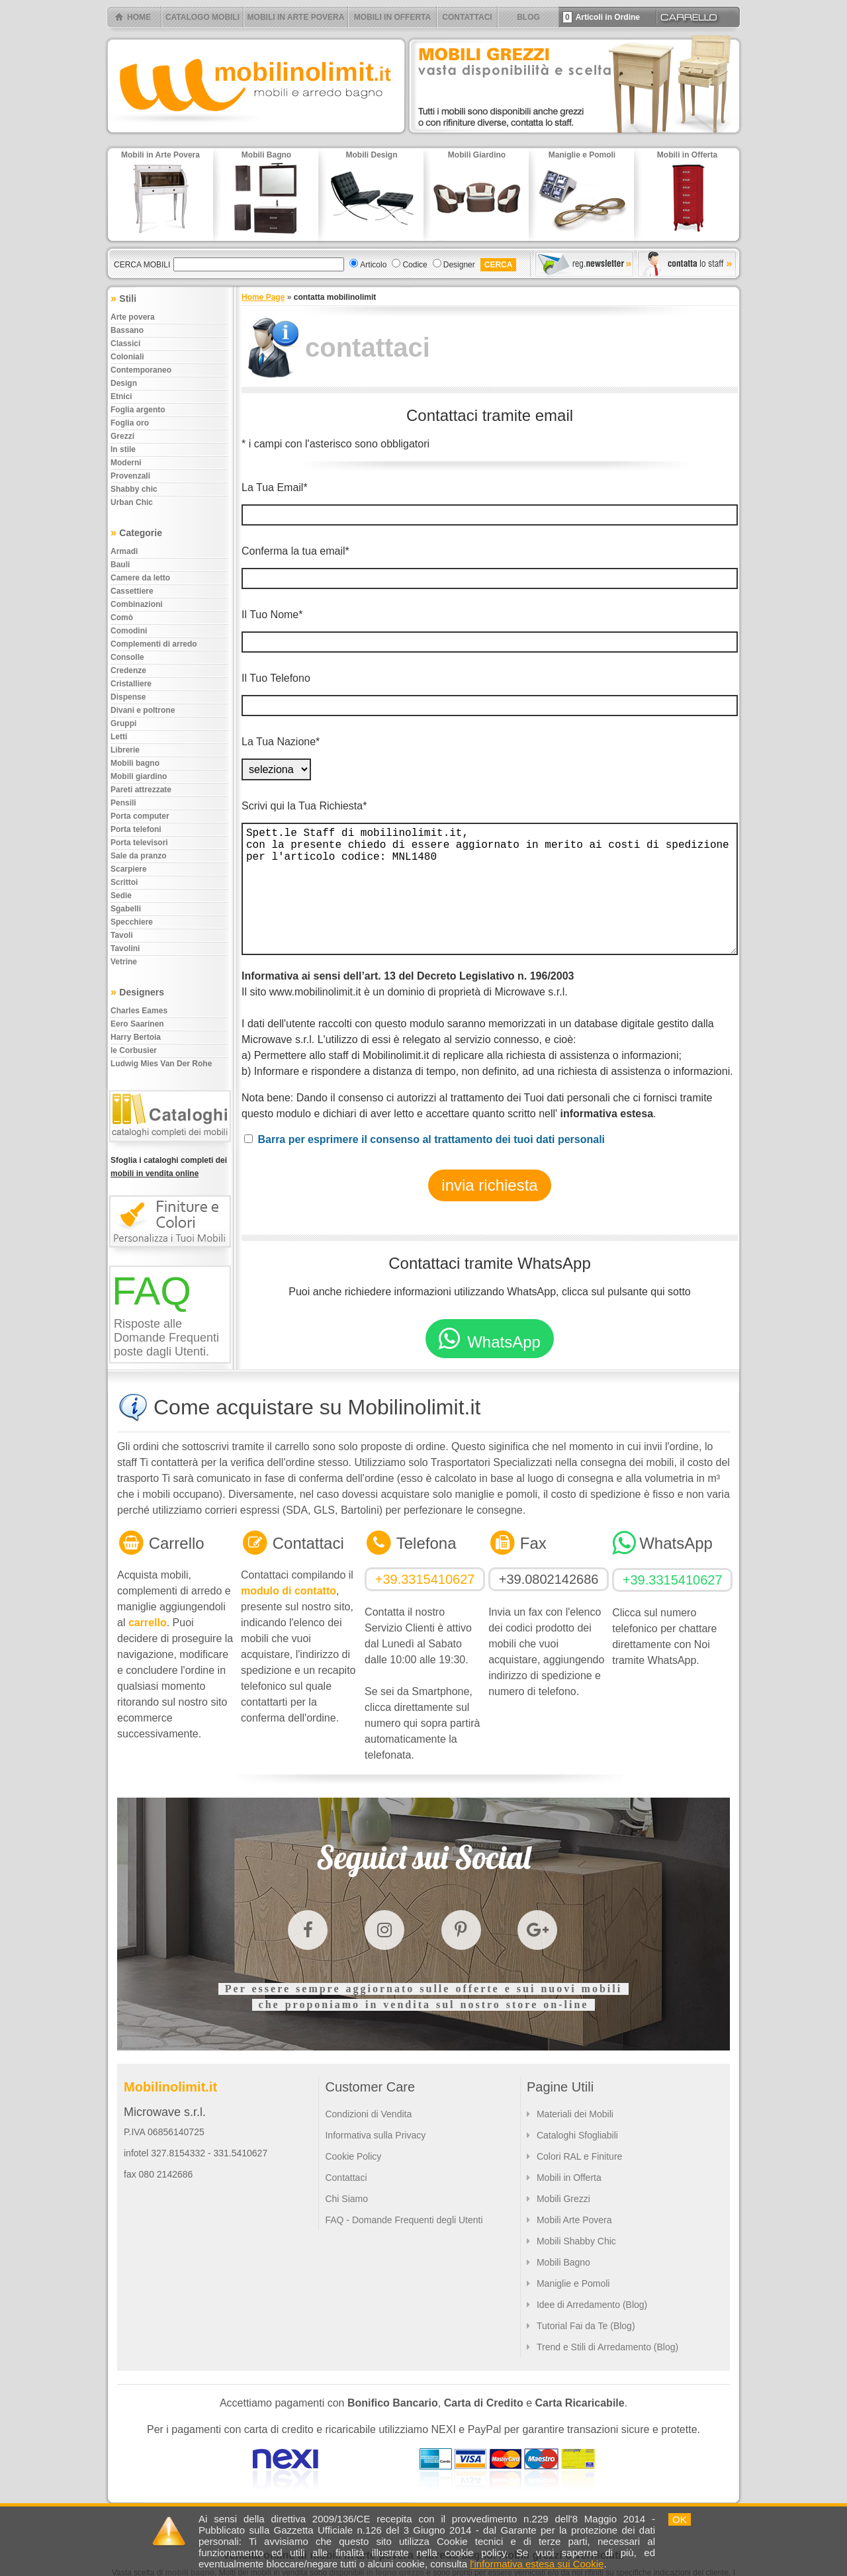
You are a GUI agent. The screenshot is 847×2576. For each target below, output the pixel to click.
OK (679, 2519)
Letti (119, 736)
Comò (122, 617)
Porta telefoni (136, 829)
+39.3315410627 (425, 1579)
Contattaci (346, 2177)
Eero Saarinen (137, 1024)
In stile (123, 449)
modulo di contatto (288, 1590)
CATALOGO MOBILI (202, 17)
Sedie (121, 895)
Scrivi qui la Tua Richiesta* (304, 805)
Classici (125, 343)
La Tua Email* (275, 487)
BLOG (528, 17)
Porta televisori (139, 842)
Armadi (124, 551)
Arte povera (133, 317)
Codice (414, 264)
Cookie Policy (353, 2156)
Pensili (123, 802)
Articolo (373, 264)
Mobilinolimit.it (170, 2087)
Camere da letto (140, 577)
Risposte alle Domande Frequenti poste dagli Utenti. (166, 1337)
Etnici (121, 396)
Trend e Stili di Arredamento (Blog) (607, 2347)
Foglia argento (138, 409)
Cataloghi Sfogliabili (577, 2135)
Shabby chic (134, 489)
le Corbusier (134, 1050)
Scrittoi (124, 882)
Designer (459, 264)
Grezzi (122, 436)
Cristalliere (131, 683)
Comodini (129, 630)
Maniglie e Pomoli (573, 2283)
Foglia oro (130, 423)
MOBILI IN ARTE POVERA (296, 17)
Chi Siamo (346, 2198)
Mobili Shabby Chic (576, 2241)
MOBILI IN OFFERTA (392, 17)
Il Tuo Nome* (272, 614)
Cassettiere (132, 591)
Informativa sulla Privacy (375, 2135)
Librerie (125, 750)
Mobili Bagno (563, 2262)
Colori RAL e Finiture (579, 2156)
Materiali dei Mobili (575, 2114)
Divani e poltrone (143, 710)
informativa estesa (607, 1113)
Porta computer (140, 816)
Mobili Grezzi (563, 2198)
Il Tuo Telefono (276, 678)
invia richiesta (489, 1185)
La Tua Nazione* (281, 741)
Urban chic (132, 502)
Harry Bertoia (136, 1037)
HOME (139, 17)
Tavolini (125, 948)
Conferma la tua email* (295, 551)
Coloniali (127, 356)
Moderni (126, 462)
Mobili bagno (135, 763)
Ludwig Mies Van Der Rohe (161, 1063)
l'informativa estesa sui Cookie (536, 2563)
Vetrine (124, 961)
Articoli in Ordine (601, 17)
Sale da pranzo (139, 855)
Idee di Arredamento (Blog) (592, 2304)
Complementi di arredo (154, 644)
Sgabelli (126, 908)
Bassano (127, 330)
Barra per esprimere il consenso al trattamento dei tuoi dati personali (431, 1139)
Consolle (127, 657)
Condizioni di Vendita (368, 2114)
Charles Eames (139, 1010)
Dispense (128, 697)
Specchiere (132, 922)
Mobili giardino (139, 776)
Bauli (120, 564)
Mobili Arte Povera (574, 2220)
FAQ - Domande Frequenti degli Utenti (403, 2220)
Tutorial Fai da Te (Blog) (586, 2326)
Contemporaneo (141, 370)
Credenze (128, 670)
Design (124, 383)
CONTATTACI (467, 17)
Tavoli (122, 935)
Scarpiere (129, 869)
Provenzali (130, 476)
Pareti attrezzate (141, 789)
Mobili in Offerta (569, 2177)
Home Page (263, 297)
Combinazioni (137, 604)
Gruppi (123, 723)
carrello (147, 1622)
